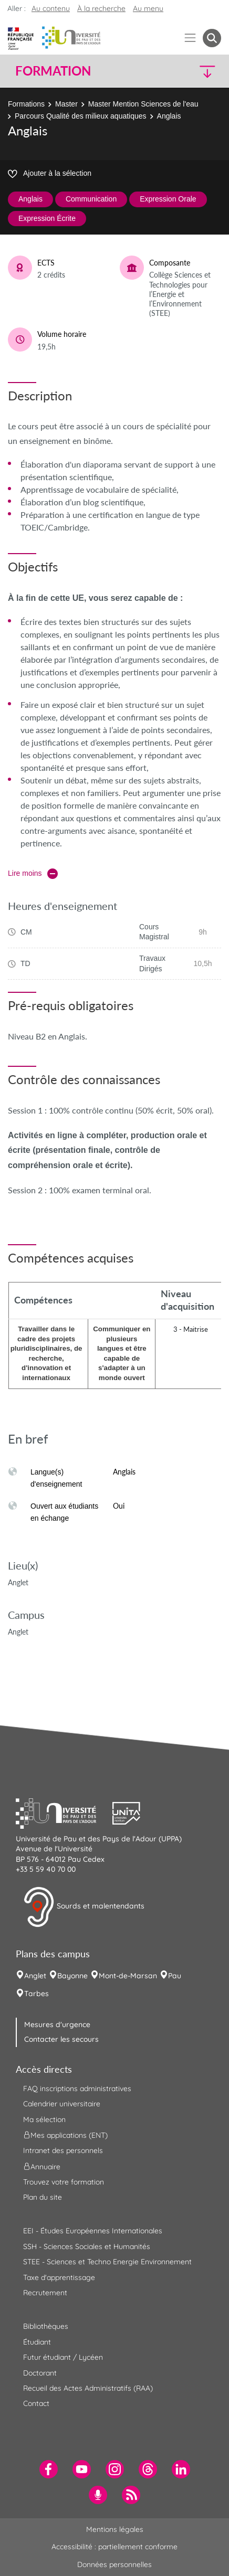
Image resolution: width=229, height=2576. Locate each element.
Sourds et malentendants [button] (83, 1907)
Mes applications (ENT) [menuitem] (65, 2135)
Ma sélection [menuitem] (44, 2119)
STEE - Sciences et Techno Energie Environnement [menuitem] (107, 2261)
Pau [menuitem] (174, 1975)
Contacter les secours (61, 2039)
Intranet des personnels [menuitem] (63, 2150)
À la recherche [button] (101, 8)
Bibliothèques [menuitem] (45, 2326)
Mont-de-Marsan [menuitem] (128, 1975)
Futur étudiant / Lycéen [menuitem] (63, 2357)
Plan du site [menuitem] (42, 2197)
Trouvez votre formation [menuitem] (63, 2182)
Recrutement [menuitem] (45, 2292)
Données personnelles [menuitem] (114, 2564)
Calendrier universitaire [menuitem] (61, 2103)
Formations (26, 104)
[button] (197, 71)
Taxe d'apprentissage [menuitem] (59, 2277)
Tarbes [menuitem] (36, 1993)
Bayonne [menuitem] (72, 1975)
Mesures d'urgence (57, 2024)
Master (66, 104)
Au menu (148, 8)
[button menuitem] (212, 38)
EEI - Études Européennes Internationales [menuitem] (92, 2230)
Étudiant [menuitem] (37, 2342)
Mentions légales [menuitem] (114, 2529)
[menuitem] (48, 2469)
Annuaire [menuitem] (41, 2166)
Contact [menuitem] (36, 2403)
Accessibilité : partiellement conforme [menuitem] (114, 2546)
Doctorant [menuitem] (40, 2373)
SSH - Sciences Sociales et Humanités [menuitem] (86, 2246)
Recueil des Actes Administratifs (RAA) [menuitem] (88, 2388)
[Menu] (190, 38)
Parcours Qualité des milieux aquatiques (81, 116)
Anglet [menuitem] (35, 1975)
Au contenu (51, 8)
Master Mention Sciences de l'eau (143, 104)
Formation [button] (53, 70)
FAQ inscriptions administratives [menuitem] (77, 2088)
